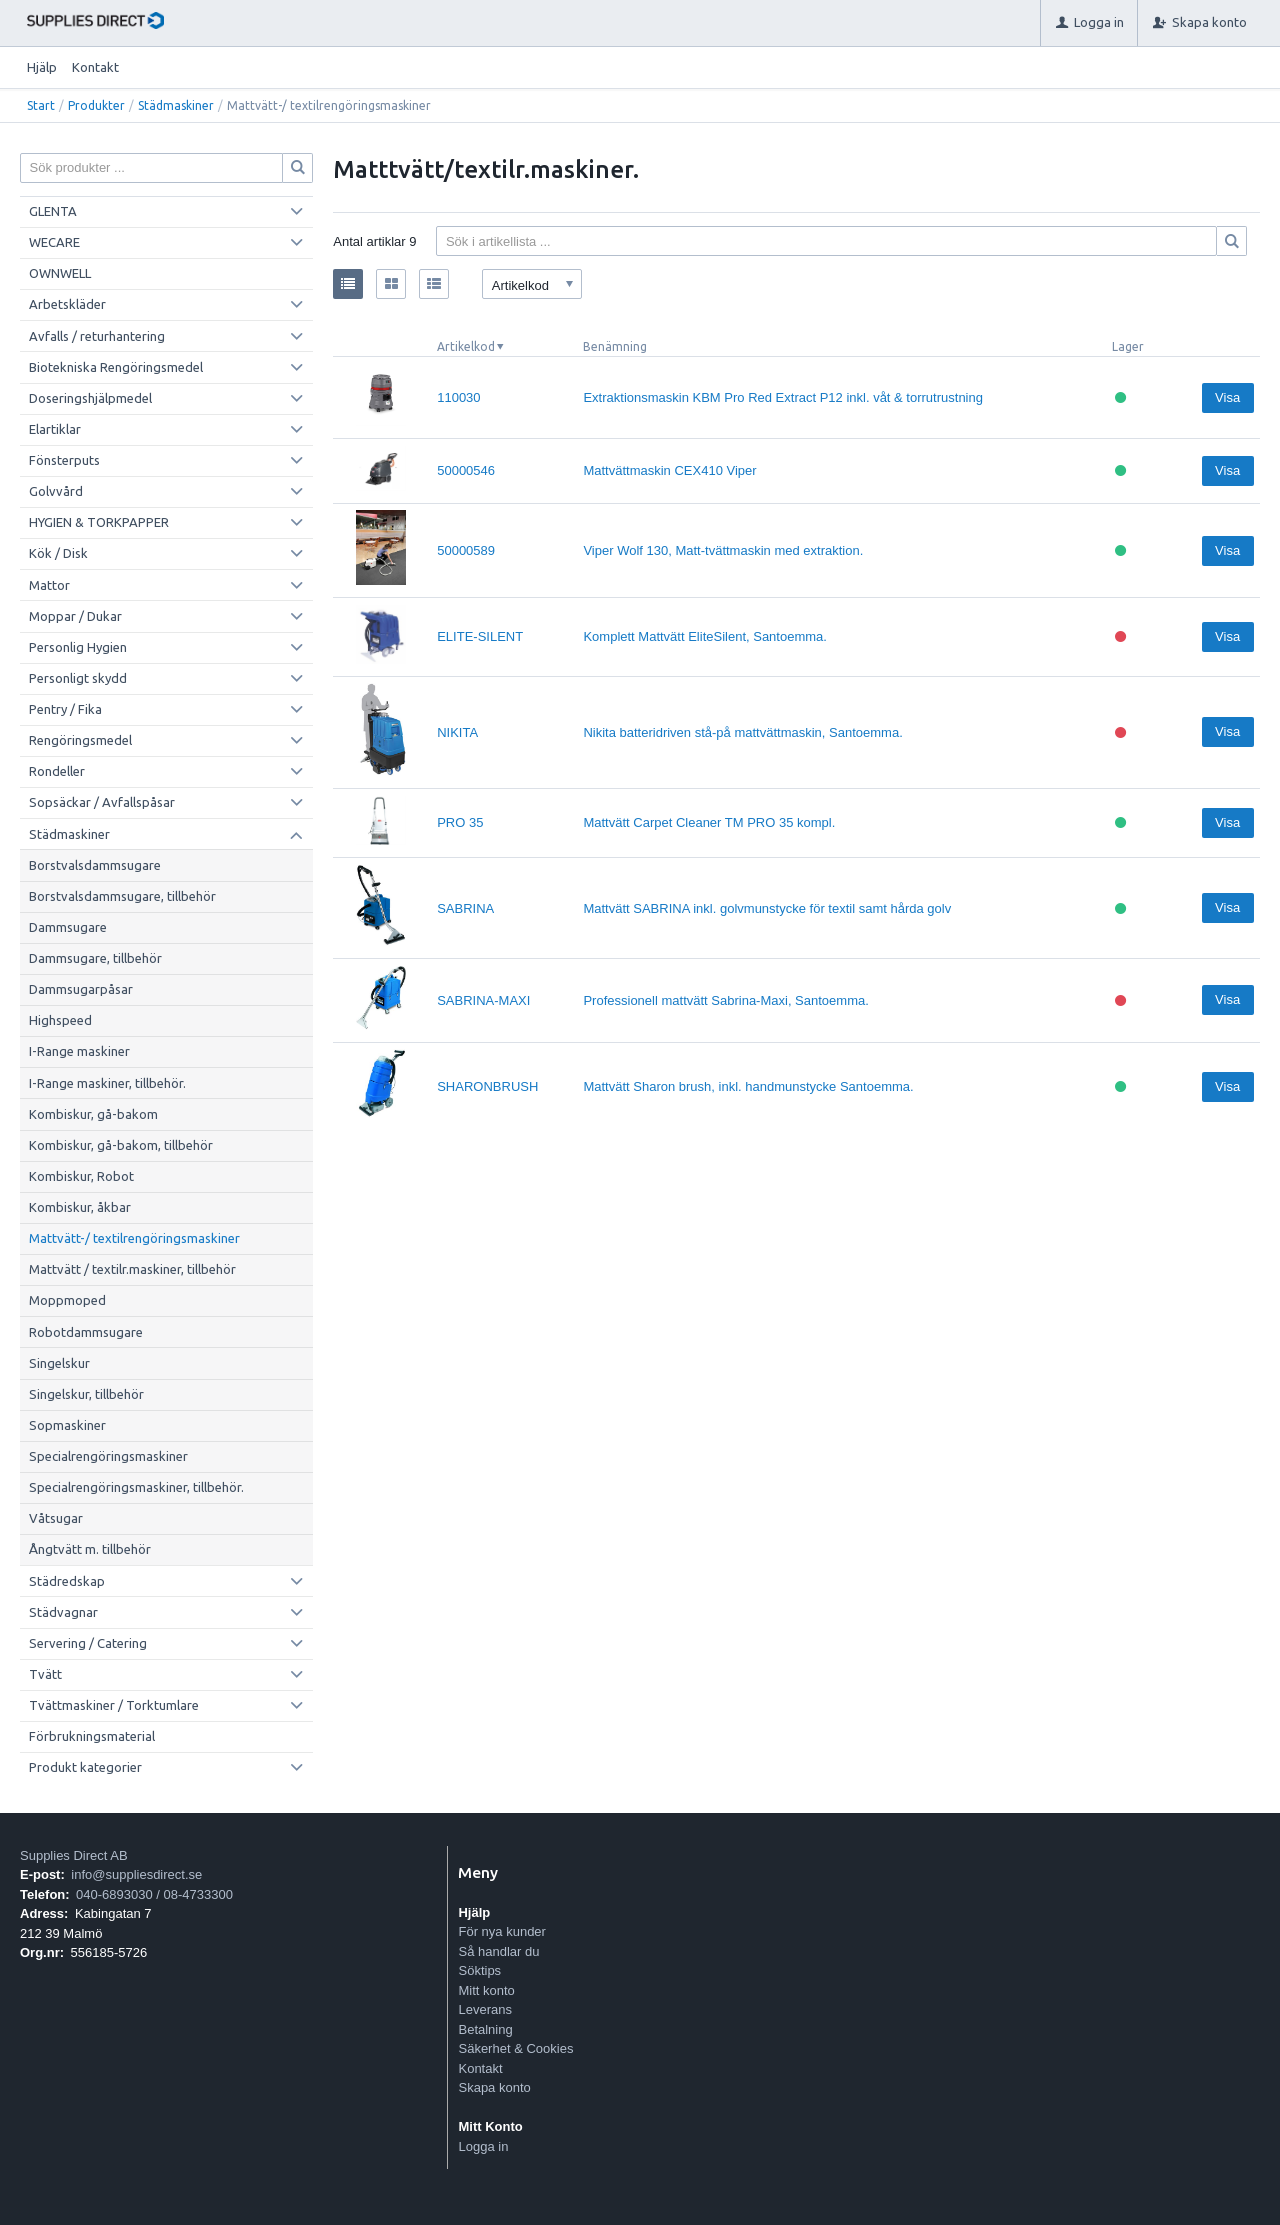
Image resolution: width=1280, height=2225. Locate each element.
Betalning (485, 2029)
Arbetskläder (67, 304)
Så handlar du (498, 1951)
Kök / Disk (58, 553)
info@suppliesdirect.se (136, 1874)
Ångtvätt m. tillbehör (90, 1549)
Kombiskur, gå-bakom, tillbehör (121, 1145)
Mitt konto (486, 1990)
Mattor (49, 585)
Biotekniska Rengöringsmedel (116, 367)
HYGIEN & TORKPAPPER (99, 522)
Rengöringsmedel (80, 740)
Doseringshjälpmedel (90, 398)
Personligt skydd (78, 678)
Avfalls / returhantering (97, 336)
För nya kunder (501, 1931)
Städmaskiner (176, 105)
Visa (1227, 397)
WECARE (54, 242)
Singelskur (59, 1363)
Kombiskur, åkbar (80, 1207)
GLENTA (53, 211)
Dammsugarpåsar (81, 989)
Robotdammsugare (86, 1332)
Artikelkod (466, 346)
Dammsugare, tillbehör (95, 958)
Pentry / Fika (65, 709)
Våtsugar (56, 1518)
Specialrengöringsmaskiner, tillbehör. (136, 1487)
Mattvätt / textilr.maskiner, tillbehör (132, 1269)
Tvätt (45, 1674)
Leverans (484, 2009)
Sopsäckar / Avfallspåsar (102, 802)
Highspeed (60, 1020)
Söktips (479, 1970)
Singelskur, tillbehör (86, 1394)
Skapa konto (494, 2087)
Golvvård (56, 491)
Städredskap (67, 1581)
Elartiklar (55, 429)
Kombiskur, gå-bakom (93, 1114)
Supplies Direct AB (74, 1855)
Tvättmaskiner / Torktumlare (114, 1705)
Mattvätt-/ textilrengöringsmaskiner (134, 1238)
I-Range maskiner (79, 1051)
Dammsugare (68, 927)
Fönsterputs (64, 460)
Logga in (483, 2146)
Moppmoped (67, 1300)
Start (41, 105)
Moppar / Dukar (75, 616)
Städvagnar (63, 1612)
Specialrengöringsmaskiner (108, 1456)
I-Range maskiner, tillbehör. (107, 1083)
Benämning (615, 346)
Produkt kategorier (85, 1767)
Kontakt (95, 67)
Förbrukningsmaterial (92, 1736)
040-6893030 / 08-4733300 (154, 1894)
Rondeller (57, 771)
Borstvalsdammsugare (95, 865)
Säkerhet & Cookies (515, 2048)
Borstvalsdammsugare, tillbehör (122, 896)
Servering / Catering (88, 1643)
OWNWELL (60, 273)
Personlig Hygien (78, 647)
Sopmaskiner (67, 1425)
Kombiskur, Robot (81, 1176)
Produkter (96, 105)
